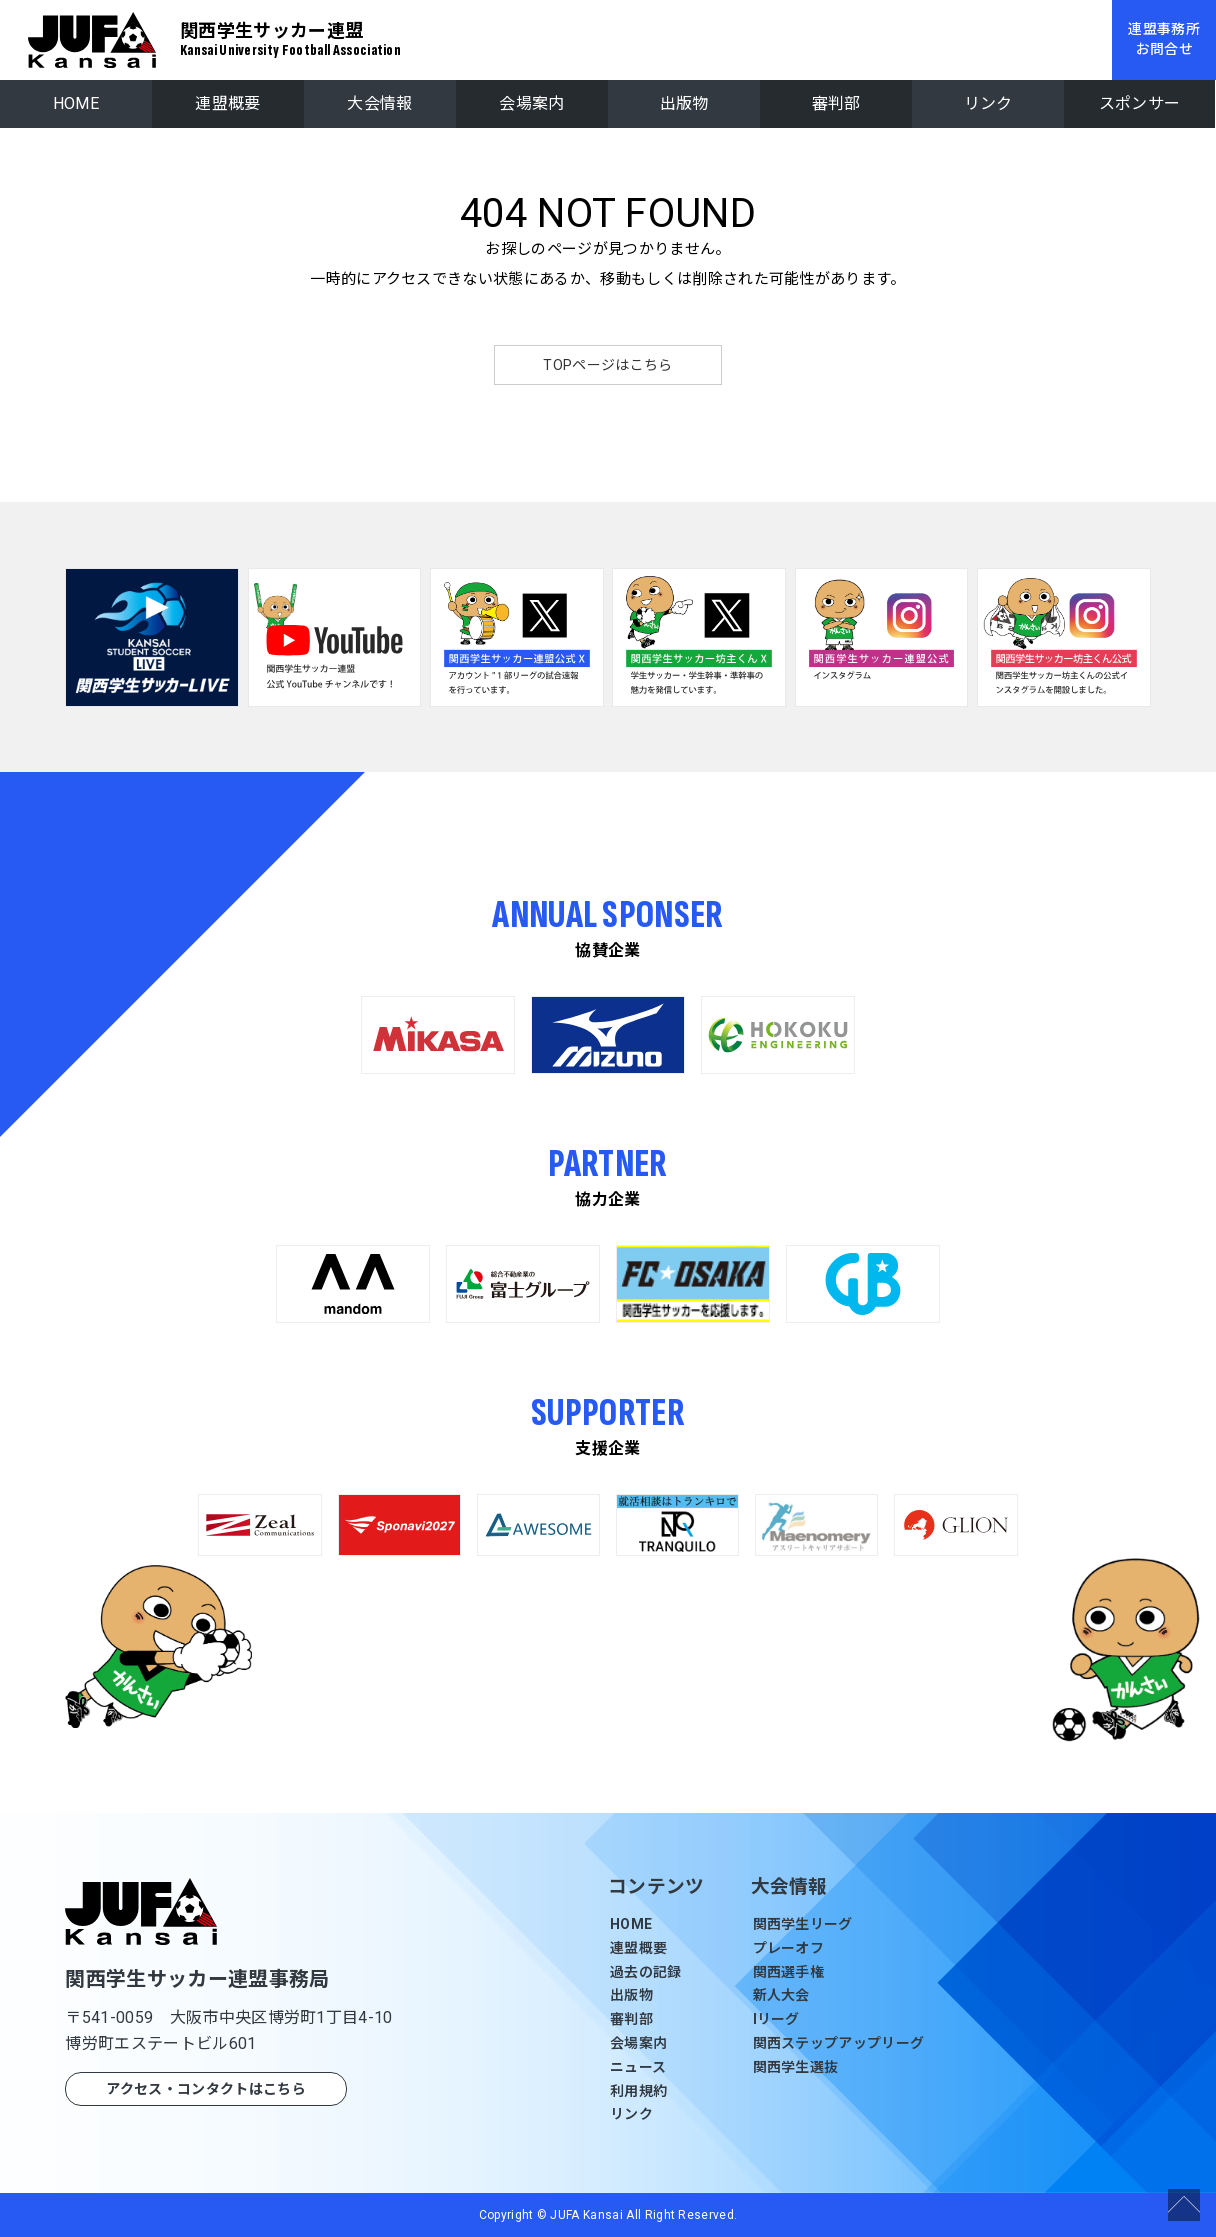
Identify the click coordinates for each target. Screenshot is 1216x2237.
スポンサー (1140, 103)
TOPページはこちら (607, 365)
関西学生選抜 (796, 2067)
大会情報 (379, 103)
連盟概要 (227, 103)
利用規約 (638, 2091)
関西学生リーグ (803, 1924)
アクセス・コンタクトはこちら (205, 2089)
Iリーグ (776, 2019)
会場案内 (531, 103)
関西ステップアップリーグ (839, 2043)
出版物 (684, 103)
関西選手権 (789, 1972)
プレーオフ (789, 1948)
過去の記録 (646, 1972)
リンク (988, 103)
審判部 (836, 103)
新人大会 (781, 1995)
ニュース (638, 2067)
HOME (76, 103)
